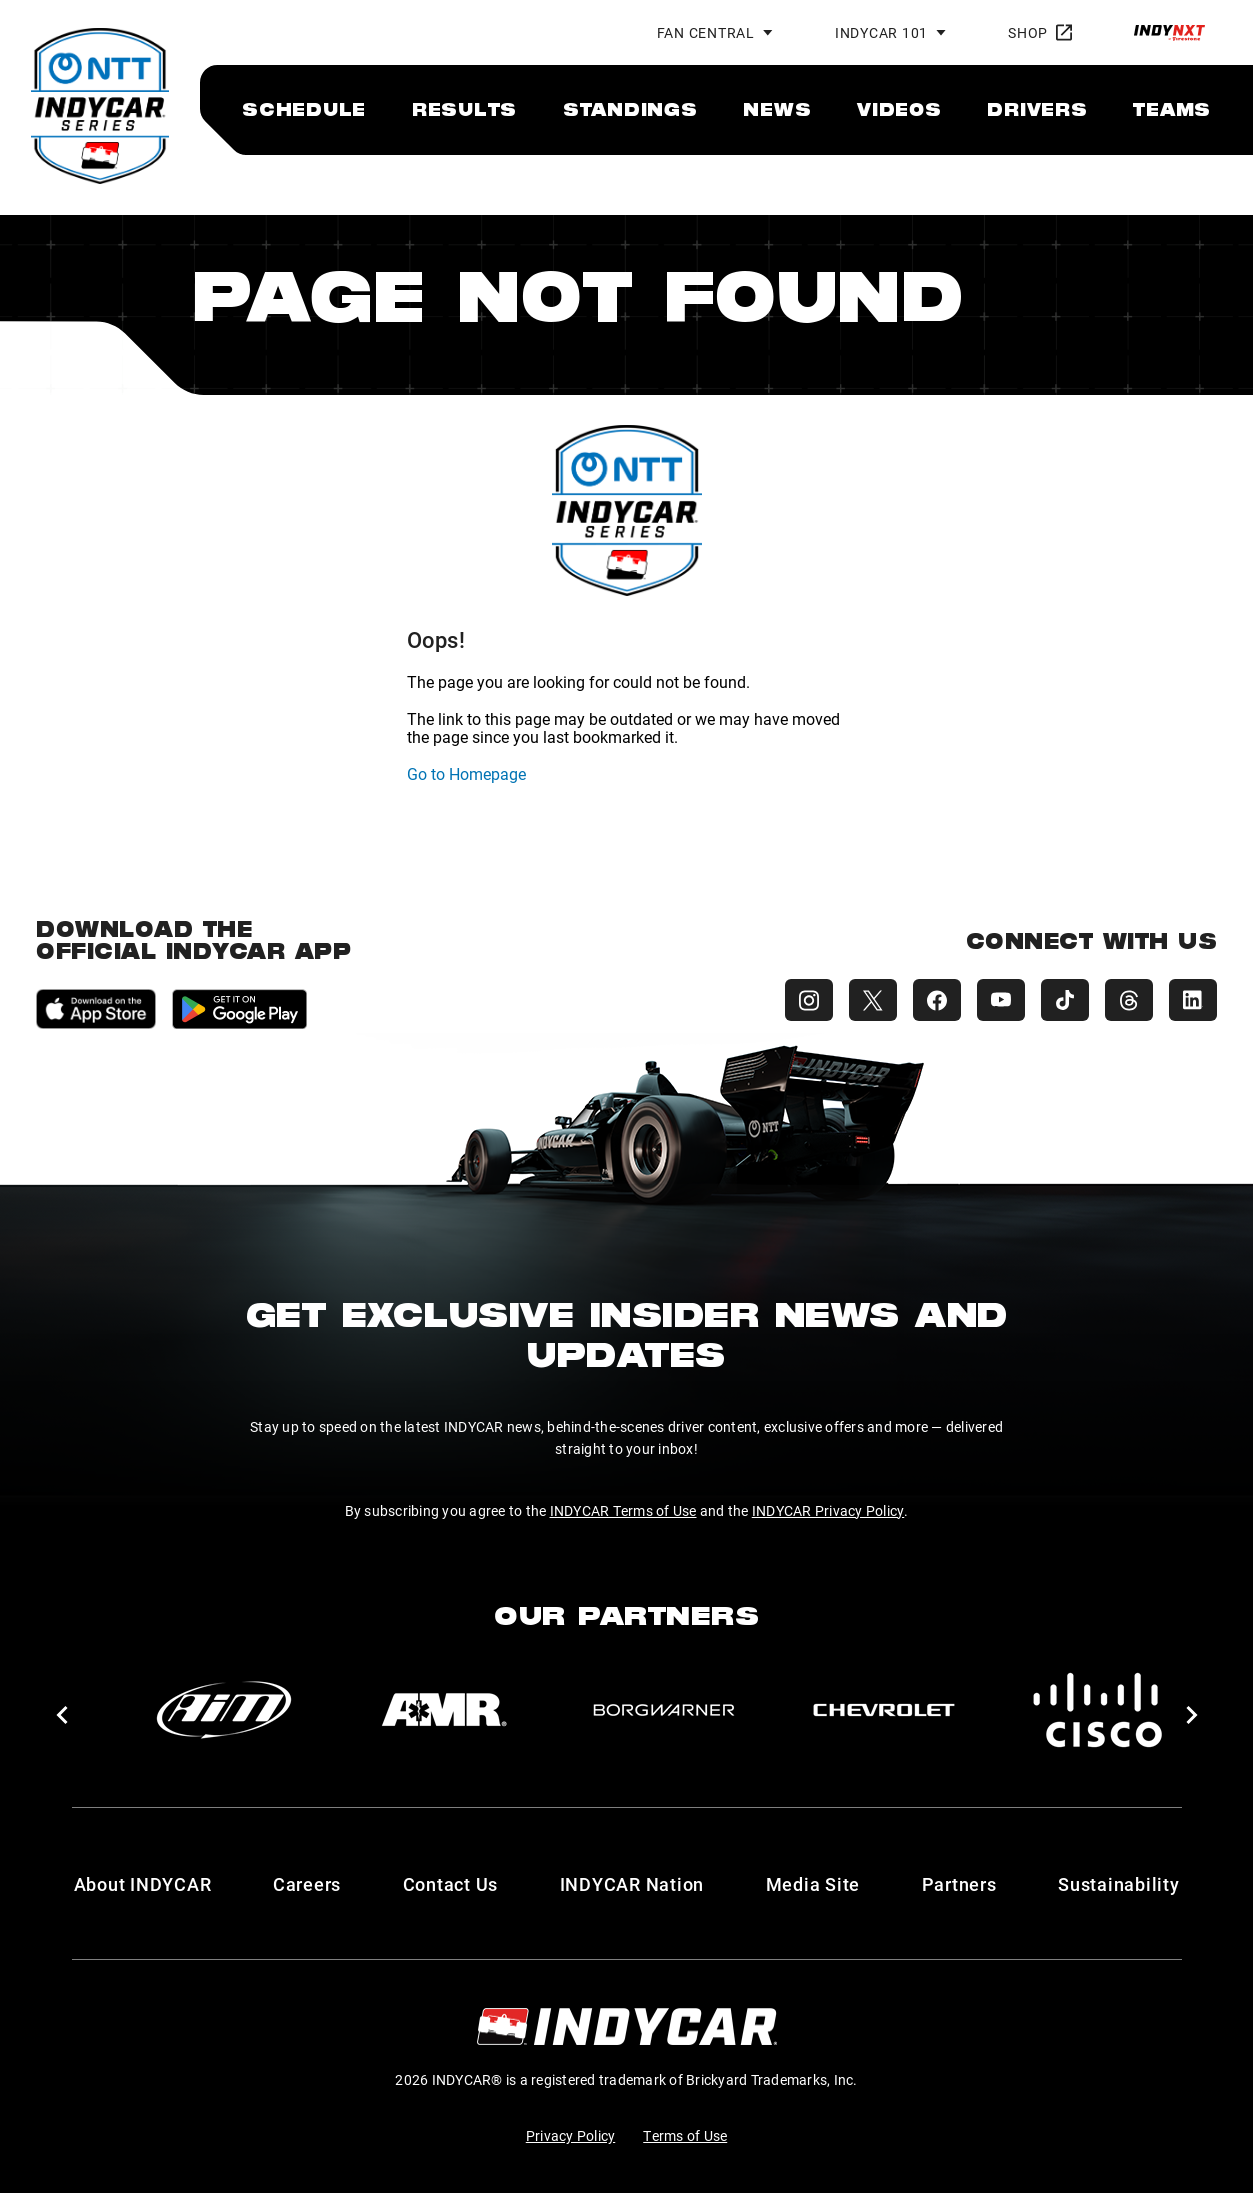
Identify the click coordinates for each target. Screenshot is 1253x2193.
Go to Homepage (466, 773)
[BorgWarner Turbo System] (664, 1710)
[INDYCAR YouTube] (1001, 1000)
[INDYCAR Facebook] (937, 1000)
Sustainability (1119, 1884)
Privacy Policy (571, 2135)
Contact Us (451, 1884)
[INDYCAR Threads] (1129, 1000)
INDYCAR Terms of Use (623, 1510)
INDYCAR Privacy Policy (828, 1510)
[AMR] (444, 1710)
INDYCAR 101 (881, 32)
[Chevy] (884, 1710)
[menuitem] (304, 109)
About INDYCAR (143, 1884)
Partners (959, 1884)
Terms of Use (685, 2135)
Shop (1040, 32)
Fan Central (706, 32)
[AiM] (224, 1710)
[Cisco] (1104, 1710)
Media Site (813, 1884)
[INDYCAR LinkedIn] (1193, 1000)
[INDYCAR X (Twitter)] (873, 1000)
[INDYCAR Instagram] (809, 1000)
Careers (307, 1884)
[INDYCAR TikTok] (1065, 1000)
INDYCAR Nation (632, 1884)
